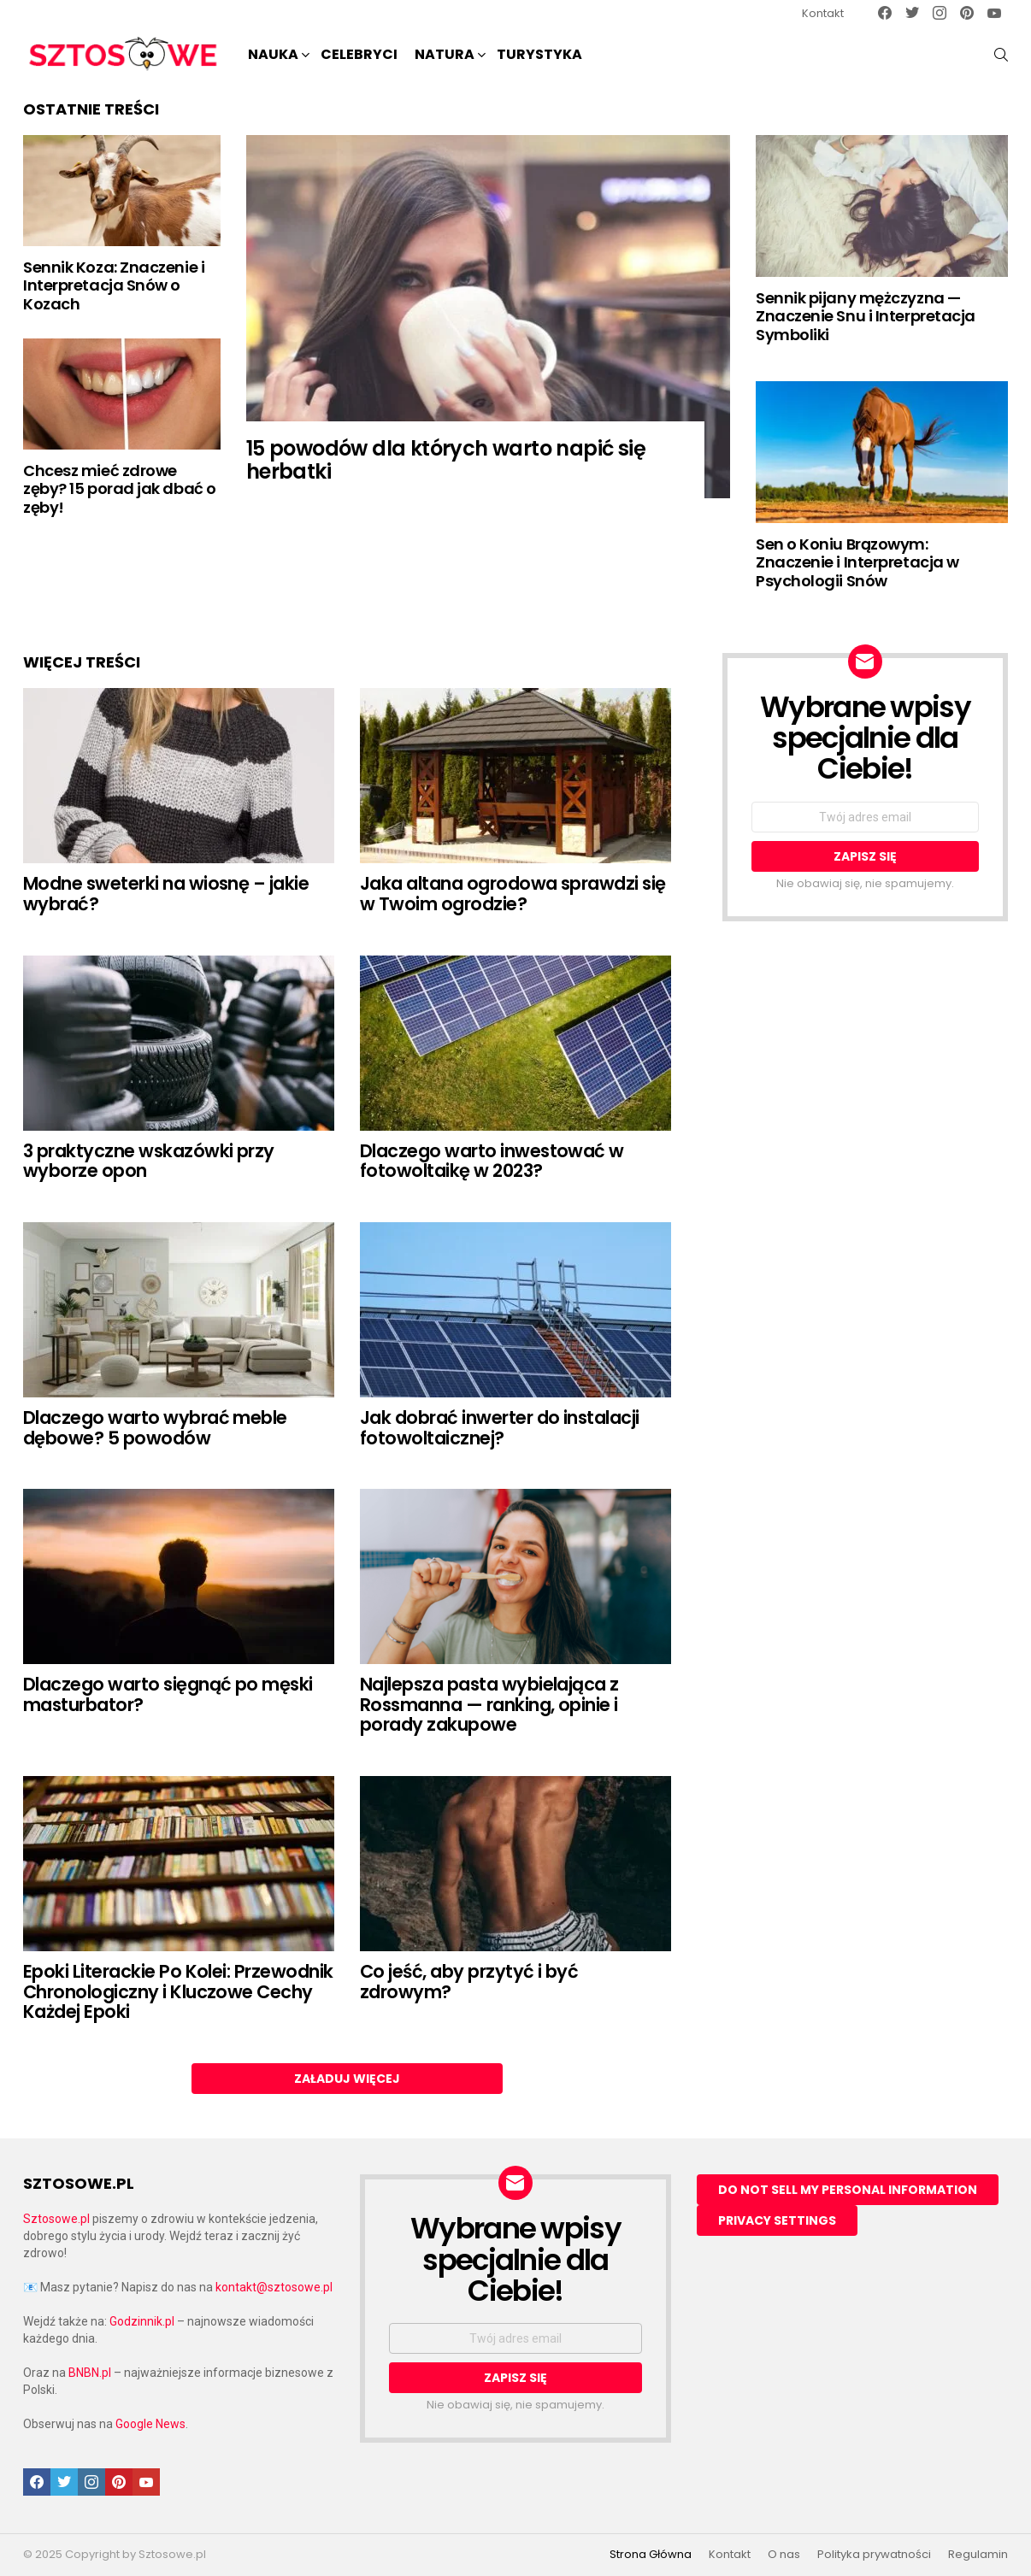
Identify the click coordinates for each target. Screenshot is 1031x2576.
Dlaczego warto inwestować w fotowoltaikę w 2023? (492, 1161)
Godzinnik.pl (141, 2321)
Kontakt (823, 13)
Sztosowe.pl (56, 2219)
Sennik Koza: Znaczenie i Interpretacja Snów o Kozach (113, 285)
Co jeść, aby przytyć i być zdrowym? (469, 1981)
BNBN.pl (89, 2372)
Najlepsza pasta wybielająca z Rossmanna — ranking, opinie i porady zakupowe (489, 1704)
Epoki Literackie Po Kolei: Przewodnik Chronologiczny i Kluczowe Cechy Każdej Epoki (178, 1991)
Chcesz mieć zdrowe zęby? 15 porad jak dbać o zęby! (119, 489)
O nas (784, 2554)
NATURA (444, 56)
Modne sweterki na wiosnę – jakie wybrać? (166, 893)
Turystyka (539, 54)
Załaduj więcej (347, 2078)
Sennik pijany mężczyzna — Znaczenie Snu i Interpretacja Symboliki (865, 316)
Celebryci (359, 54)
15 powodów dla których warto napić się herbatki (445, 459)
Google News (150, 2424)
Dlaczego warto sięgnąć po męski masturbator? (168, 1694)
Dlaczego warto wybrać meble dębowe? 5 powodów (155, 1427)
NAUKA (273, 56)
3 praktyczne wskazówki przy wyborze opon (148, 1161)
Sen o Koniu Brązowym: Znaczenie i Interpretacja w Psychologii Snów (857, 562)
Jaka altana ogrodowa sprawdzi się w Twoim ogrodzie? (513, 893)
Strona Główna (651, 2554)
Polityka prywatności (874, 2554)
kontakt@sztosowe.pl (274, 2287)
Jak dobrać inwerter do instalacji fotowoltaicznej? (499, 1427)
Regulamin (978, 2554)
